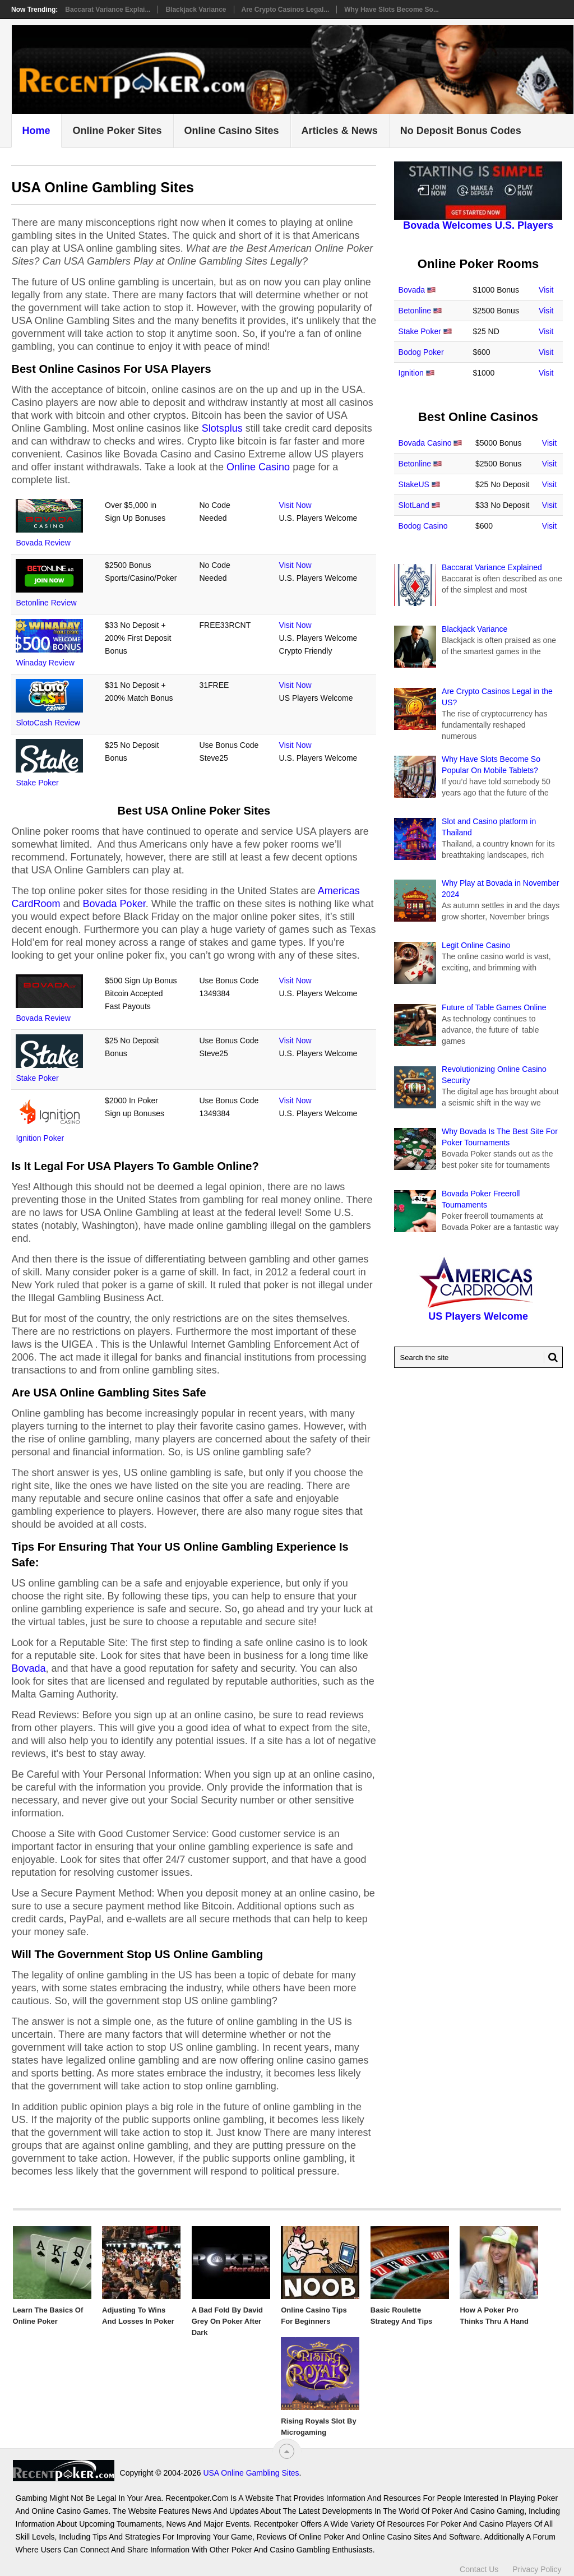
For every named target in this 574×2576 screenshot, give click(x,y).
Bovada (28, 1668)
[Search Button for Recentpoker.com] (551, 1357)
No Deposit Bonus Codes (460, 130)
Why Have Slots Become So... (391, 9)
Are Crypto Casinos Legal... (286, 9)
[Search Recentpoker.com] (478, 1357)
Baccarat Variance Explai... (107, 9)
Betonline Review (46, 602)
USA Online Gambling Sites (251, 2472)
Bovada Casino (425, 442)
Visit (546, 289)
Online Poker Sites (116, 130)
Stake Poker (37, 782)
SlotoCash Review (48, 722)
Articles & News (340, 130)
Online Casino (258, 467)
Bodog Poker (421, 352)
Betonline (415, 310)
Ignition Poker (40, 1138)
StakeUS (414, 484)
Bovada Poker (114, 903)
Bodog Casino (423, 525)
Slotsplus (222, 428)
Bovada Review (43, 542)
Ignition (411, 372)
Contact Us (479, 2569)
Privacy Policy (536, 2569)
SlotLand (414, 505)
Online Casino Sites (231, 130)
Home (36, 130)
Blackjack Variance (195, 9)
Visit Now (295, 505)
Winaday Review (45, 662)
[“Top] (286, 2451)
